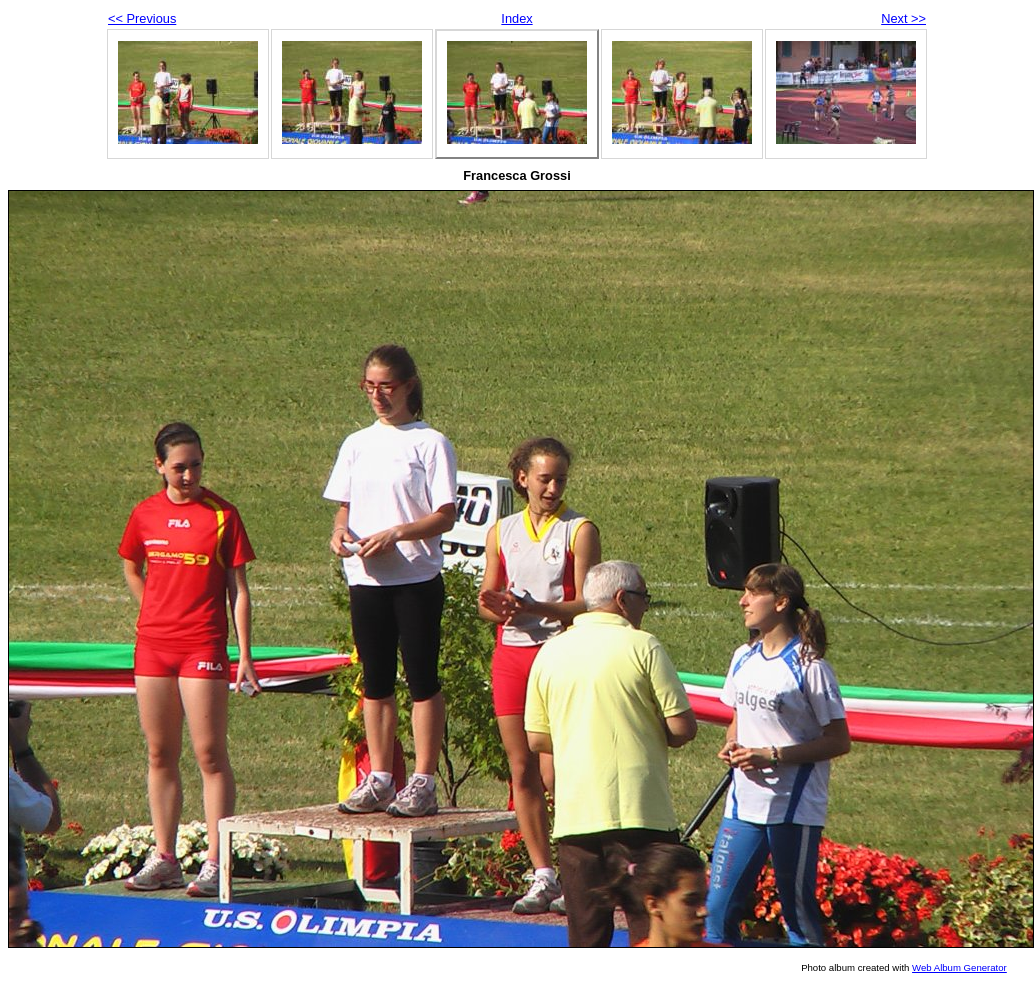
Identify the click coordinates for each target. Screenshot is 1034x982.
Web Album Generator (959, 967)
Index (516, 18)
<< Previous (142, 18)
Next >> (903, 18)
